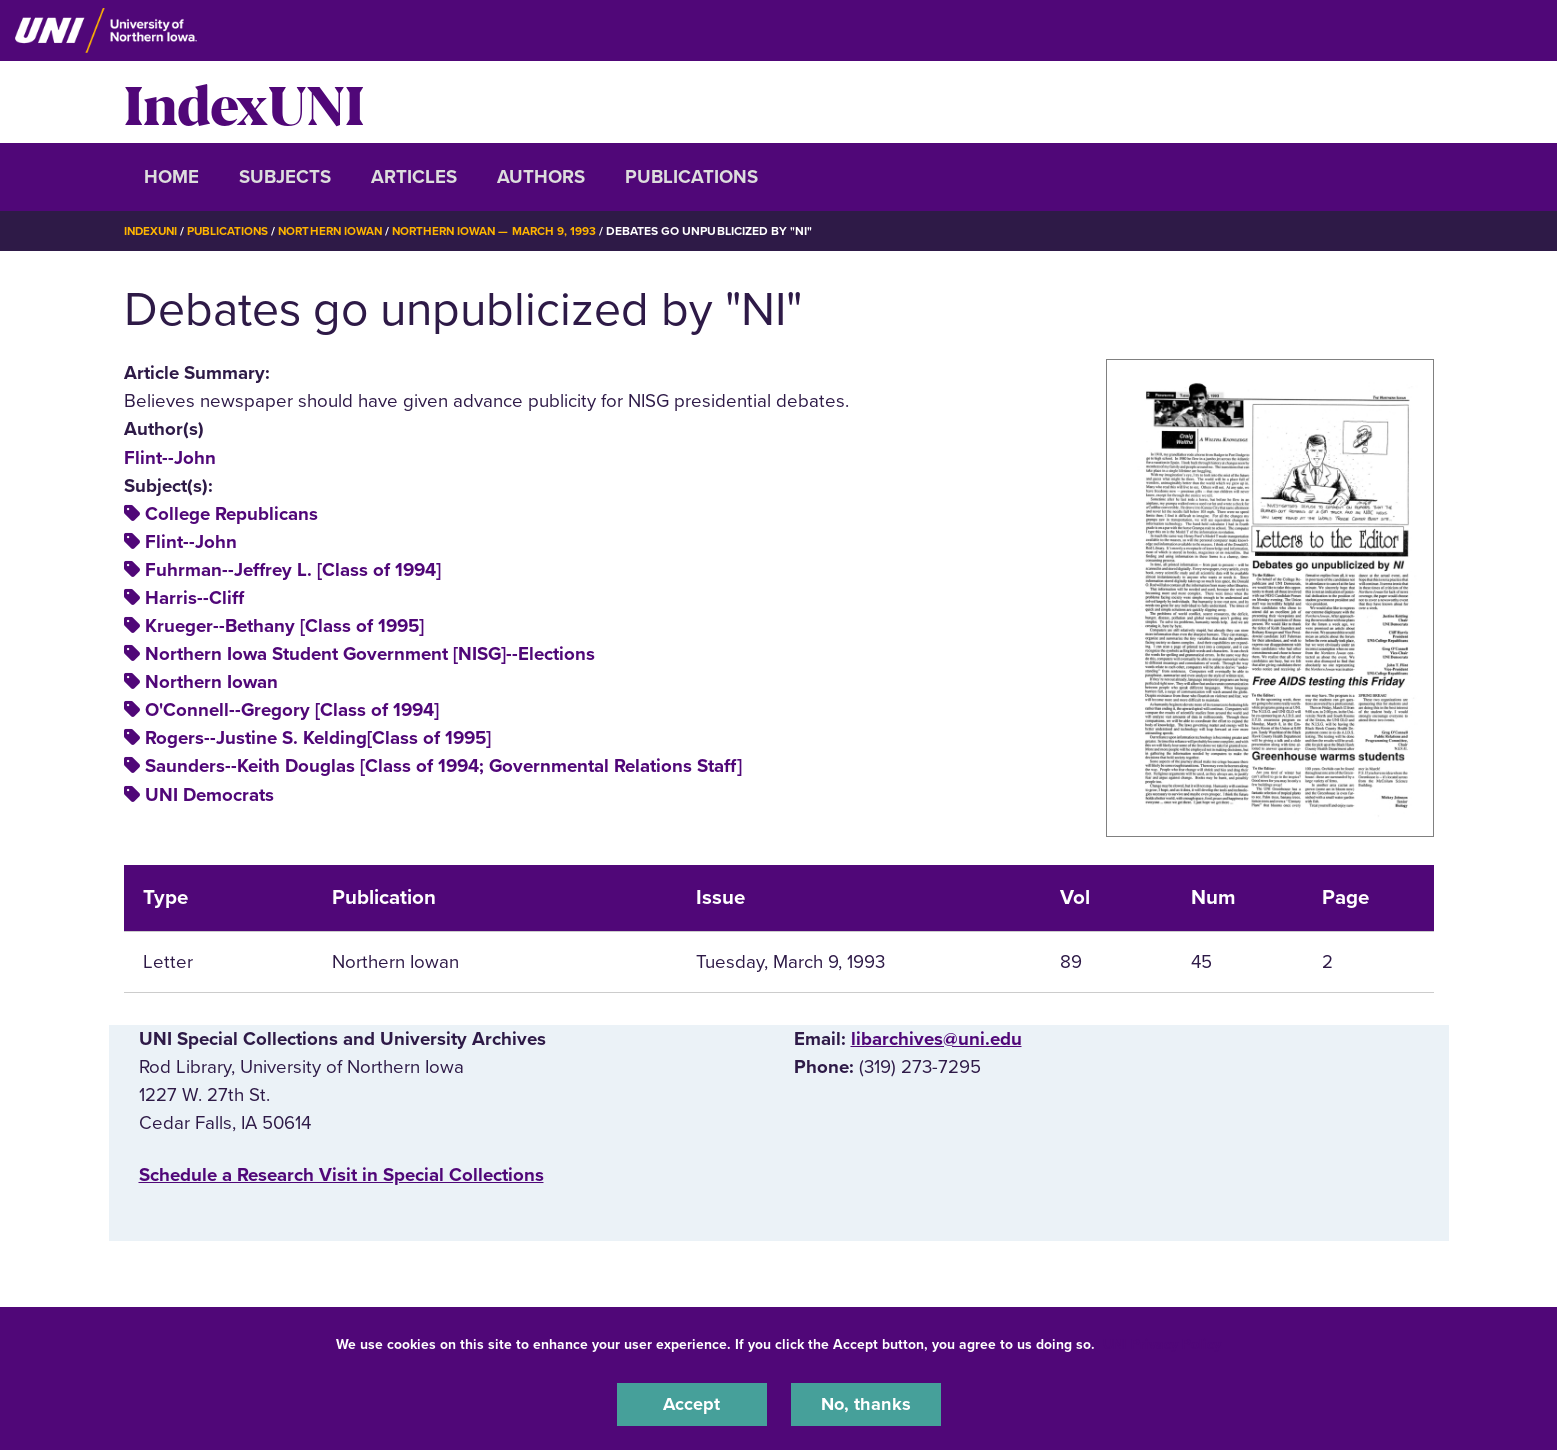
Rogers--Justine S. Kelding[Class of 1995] (318, 738)
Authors (541, 177)
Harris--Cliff (194, 598)
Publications (691, 177)
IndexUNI (244, 102)
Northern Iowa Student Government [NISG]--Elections (370, 654)
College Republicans (231, 514)
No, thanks (866, 1404)
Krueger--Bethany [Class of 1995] (284, 626)
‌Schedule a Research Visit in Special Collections (341, 1175)
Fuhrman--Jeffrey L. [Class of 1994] (293, 570)
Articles (414, 177)
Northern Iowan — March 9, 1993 (508, 231)
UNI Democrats (209, 794)
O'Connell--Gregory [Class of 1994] (292, 710)
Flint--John (170, 457)
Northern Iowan (338, 231)
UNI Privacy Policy (1162, 1343)
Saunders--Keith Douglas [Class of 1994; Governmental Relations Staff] (443, 766)
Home (171, 177)
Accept (692, 1404)
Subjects (285, 177)
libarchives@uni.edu (936, 1038)
